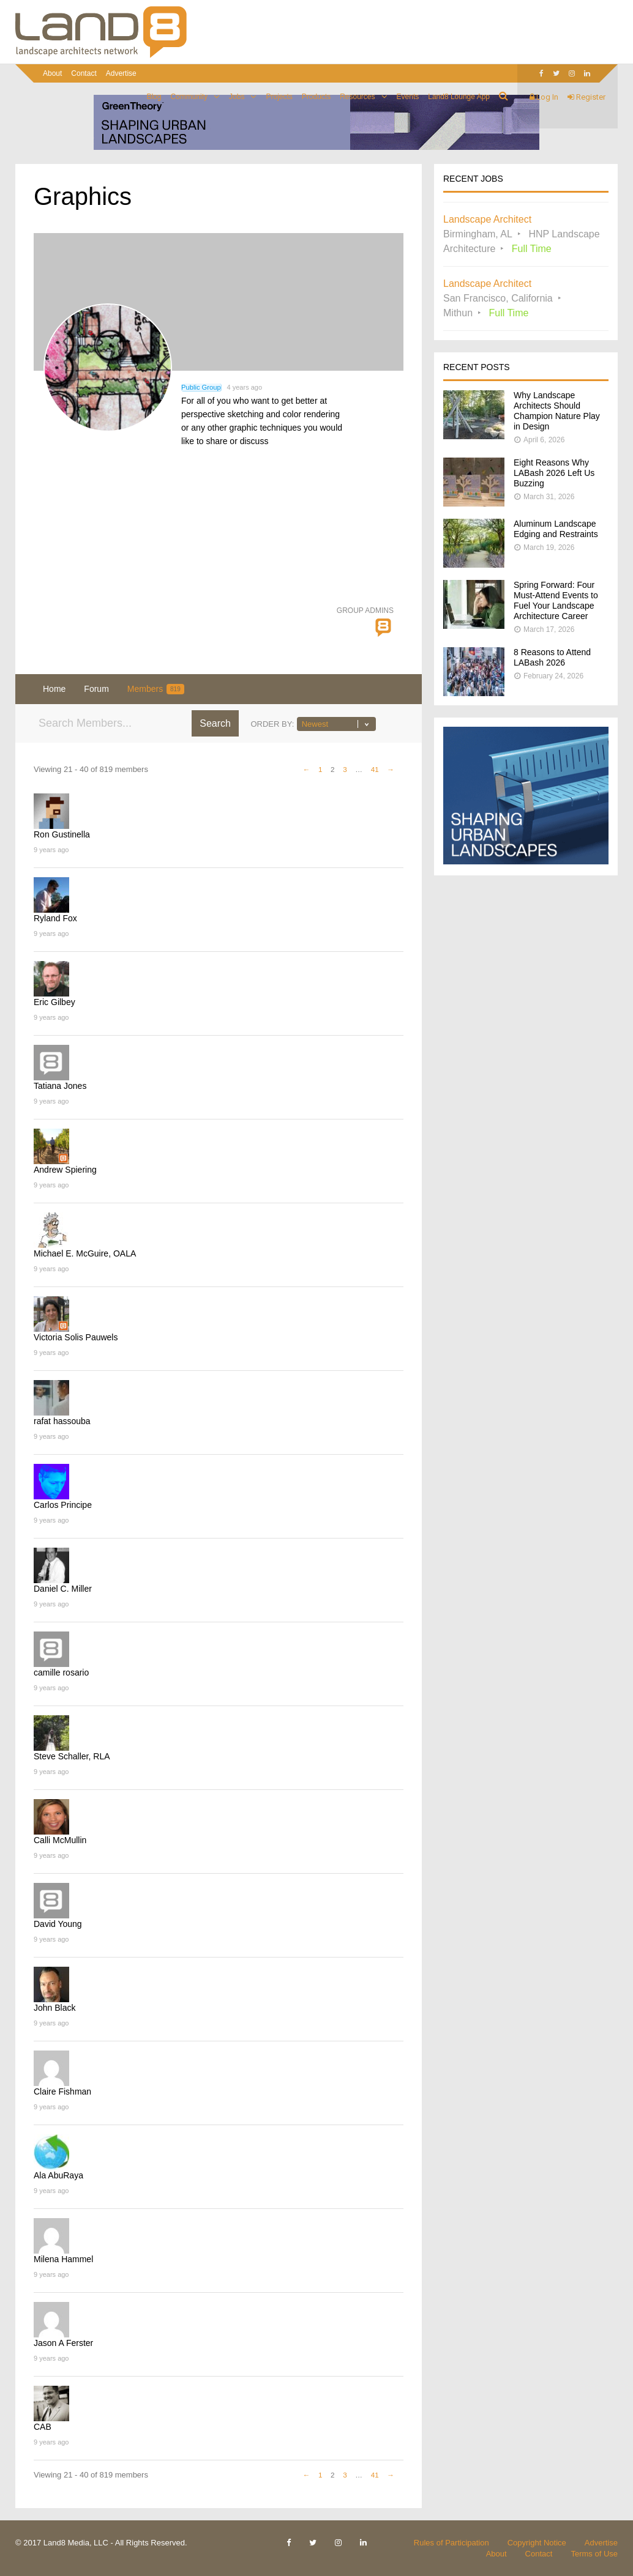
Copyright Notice (537, 2542)
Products (316, 96)
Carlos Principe (63, 1505)
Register (586, 97)
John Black (54, 2008)
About (52, 73)
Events (408, 96)
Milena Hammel (63, 2259)
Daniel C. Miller (63, 1589)
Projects (279, 96)
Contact (83, 73)
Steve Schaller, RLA (72, 1756)
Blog (153, 96)
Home (54, 689)
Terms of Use (594, 2553)
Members (155, 689)
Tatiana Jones (60, 1086)
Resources (357, 96)
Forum (96, 689)
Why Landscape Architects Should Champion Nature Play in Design (557, 410)
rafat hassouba (62, 1421)
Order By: (272, 724)
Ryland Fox (55, 918)
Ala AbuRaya (58, 2175)
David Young (58, 1924)
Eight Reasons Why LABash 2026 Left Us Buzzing (554, 473)
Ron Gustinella (62, 834)
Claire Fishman (62, 2091)
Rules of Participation (451, 2542)
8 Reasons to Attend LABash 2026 (552, 657)
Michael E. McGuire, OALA (85, 1253)
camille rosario (61, 1672)
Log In (544, 97)
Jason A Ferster (63, 2343)
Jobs (236, 96)
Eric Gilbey (54, 1002)
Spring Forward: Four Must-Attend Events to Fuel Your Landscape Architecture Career (556, 600)
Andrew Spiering (65, 1170)
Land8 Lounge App (459, 96)
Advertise (121, 73)
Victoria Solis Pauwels (76, 1337)
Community (189, 96)
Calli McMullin (60, 1840)
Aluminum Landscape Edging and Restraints (556, 529)
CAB (42, 2427)
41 (375, 769)
